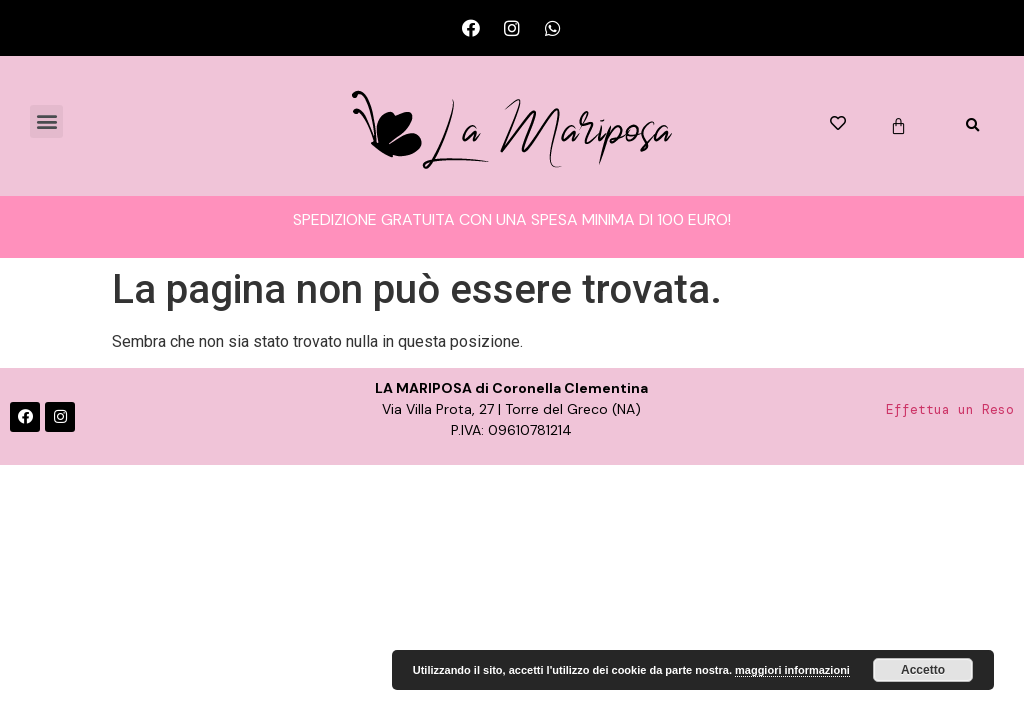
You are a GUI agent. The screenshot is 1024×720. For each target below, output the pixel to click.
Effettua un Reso (950, 409)
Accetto (923, 670)
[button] (46, 121)
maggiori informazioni (792, 670)
